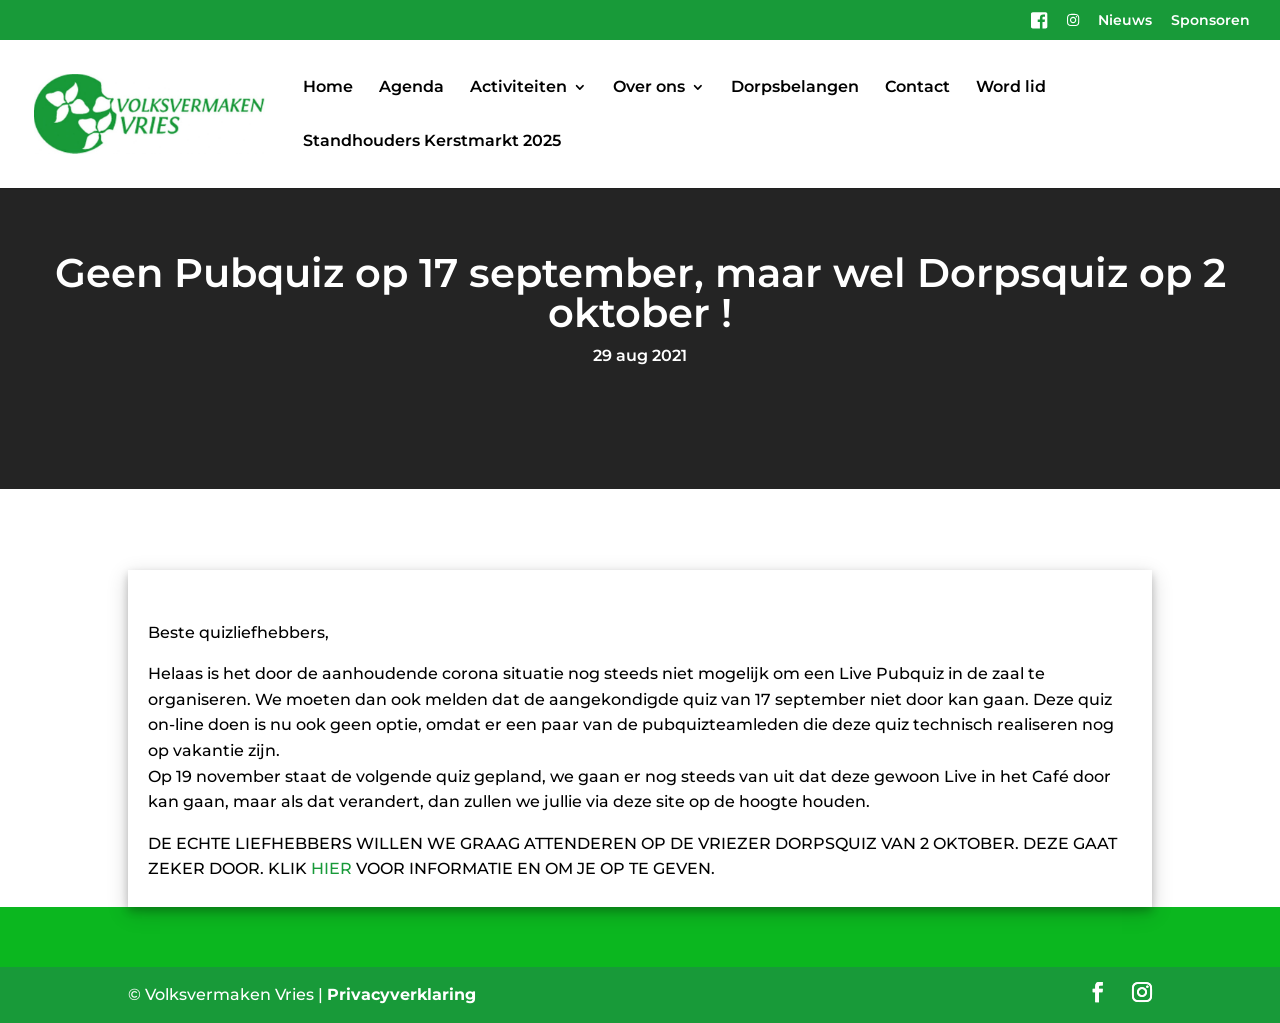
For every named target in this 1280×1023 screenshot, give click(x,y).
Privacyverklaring (401, 994)
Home (328, 88)
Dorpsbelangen (795, 88)
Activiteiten (518, 88)
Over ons (649, 88)
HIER (331, 868)
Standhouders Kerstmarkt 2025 (432, 142)
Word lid (1011, 88)
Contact (917, 88)
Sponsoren (1210, 21)
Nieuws (1125, 21)
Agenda (411, 88)
